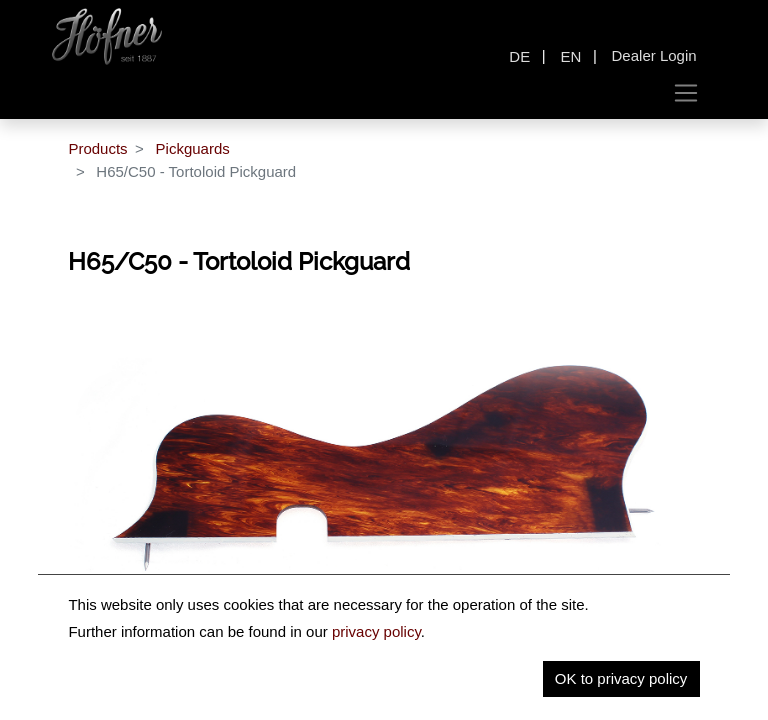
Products (97, 148)
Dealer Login (654, 55)
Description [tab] (315, 687)
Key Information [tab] (441, 687)
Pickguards (193, 148)
